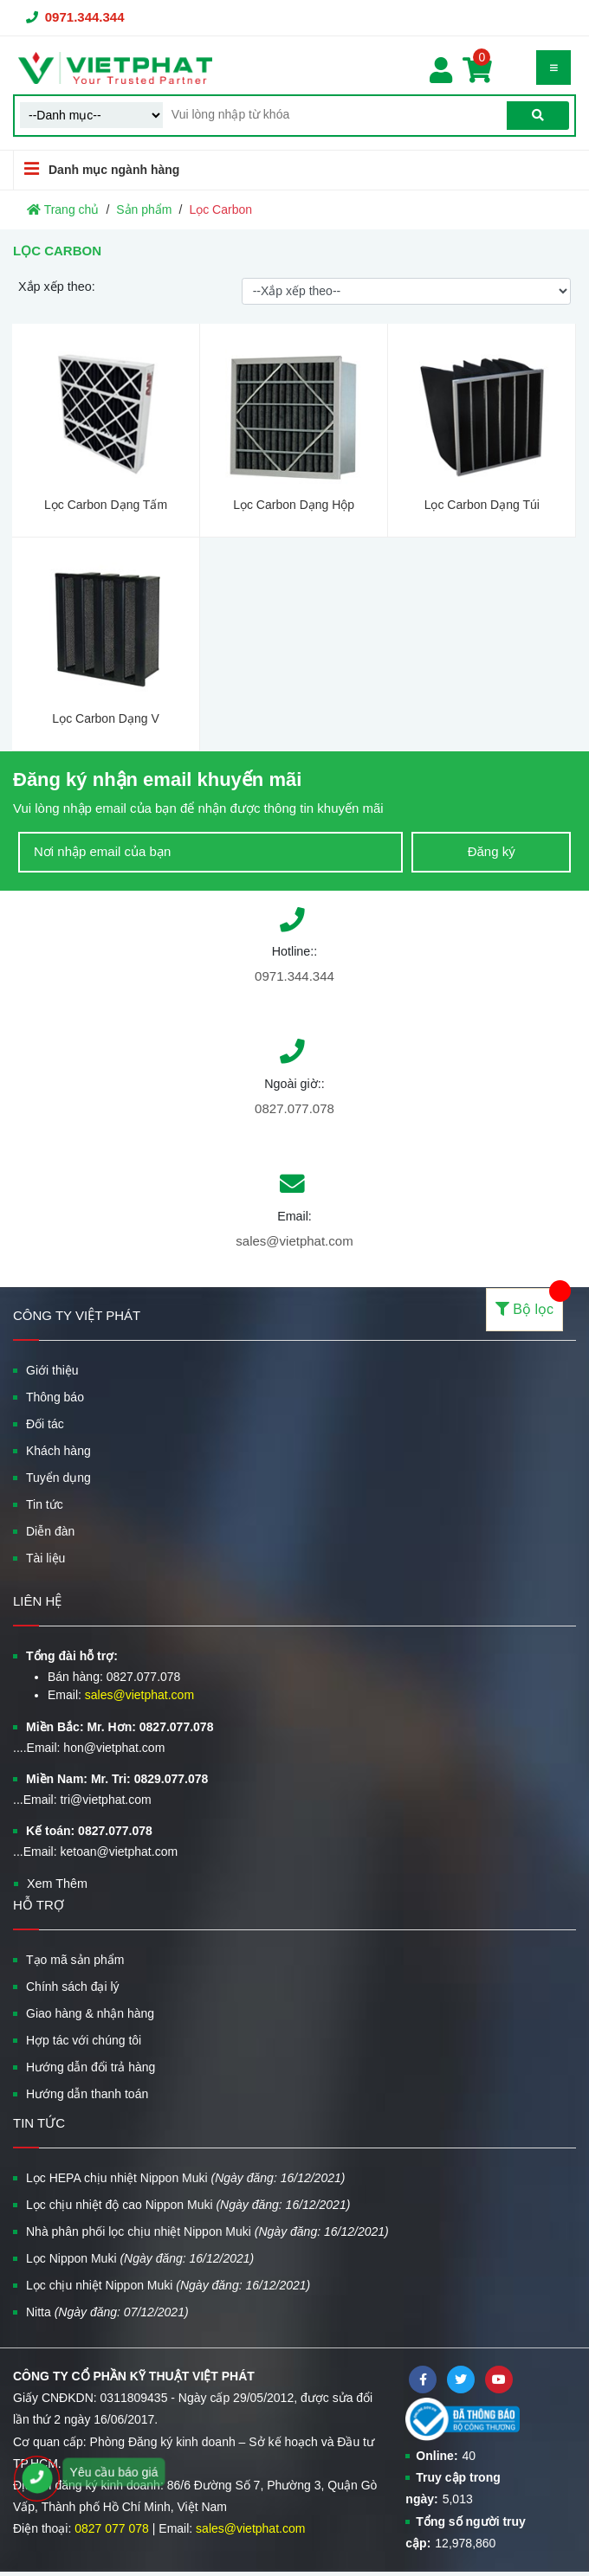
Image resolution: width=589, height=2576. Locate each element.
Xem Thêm (57, 1883)
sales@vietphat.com (294, 1240)
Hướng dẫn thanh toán (87, 2094)
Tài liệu (45, 1558)
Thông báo (55, 1397)
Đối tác (45, 1424)
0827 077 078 (111, 2528)
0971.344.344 (85, 17)
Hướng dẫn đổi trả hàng (90, 2067)
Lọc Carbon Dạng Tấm (105, 505)
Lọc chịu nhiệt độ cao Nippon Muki (188, 2205)
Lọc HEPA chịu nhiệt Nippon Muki (185, 2178)
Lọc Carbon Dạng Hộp (293, 505)
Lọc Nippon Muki (140, 2258)
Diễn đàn (50, 1531)
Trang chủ (63, 209)
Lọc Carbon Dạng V (105, 718)
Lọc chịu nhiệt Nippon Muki (168, 2285)
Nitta (107, 2312)
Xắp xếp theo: (56, 286)
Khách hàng (58, 1451)
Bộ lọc (529, 1302)
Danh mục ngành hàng (96, 169)
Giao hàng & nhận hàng (90, 2013)
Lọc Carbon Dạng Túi (482, 505)
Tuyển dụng (58, 1477)
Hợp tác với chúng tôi (83, 2040)
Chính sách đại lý (73, 1986)
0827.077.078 (294, 1108)
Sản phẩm (144, 209)
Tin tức (44, 1504)
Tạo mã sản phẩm (75, 1960)
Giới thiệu (52, 1370)
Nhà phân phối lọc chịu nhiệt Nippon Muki (207, 2231)
